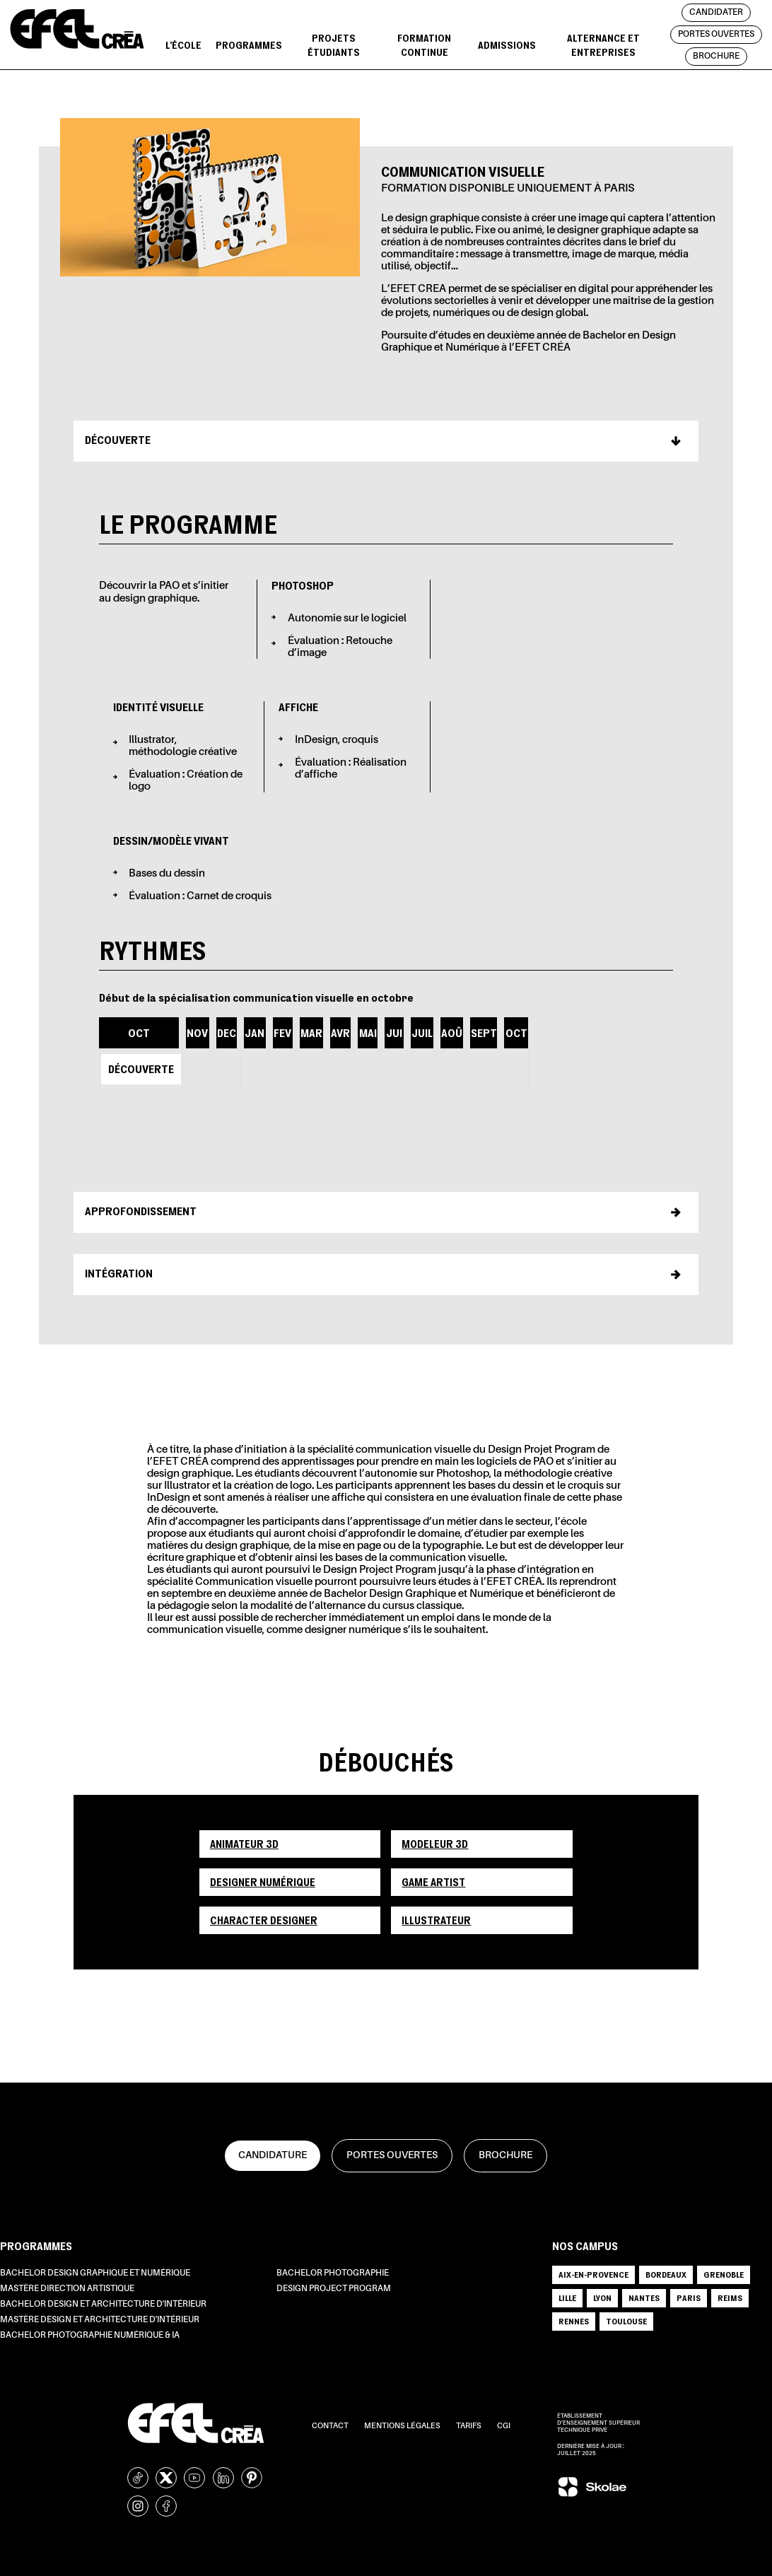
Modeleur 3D (435, 1844)
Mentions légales (403, 2426)
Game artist (433, 1882)
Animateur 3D (244, 1844)
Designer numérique (262, 1882)
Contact (331, 2426)
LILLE (567, 2298)
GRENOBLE (723, 2274)
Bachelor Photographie (332, 2273)
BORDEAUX (665, 2274)
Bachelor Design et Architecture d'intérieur (103, 2304)
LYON (602, 2298)
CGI (503, 2426)
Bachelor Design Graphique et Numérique (95, 2273)
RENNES (573, 2321)
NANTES (644, 2298)
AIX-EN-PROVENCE (593, 2274)
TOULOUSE (626, 2321)
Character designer (263, 1920)
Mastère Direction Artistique (67, 2289)
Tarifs (469, 2426)
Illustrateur (436, 1920)
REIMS (730, 2298)
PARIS (689, 2298)
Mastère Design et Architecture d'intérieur (99, 2320)
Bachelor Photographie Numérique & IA (90, 2335)
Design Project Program (333, 2289)
